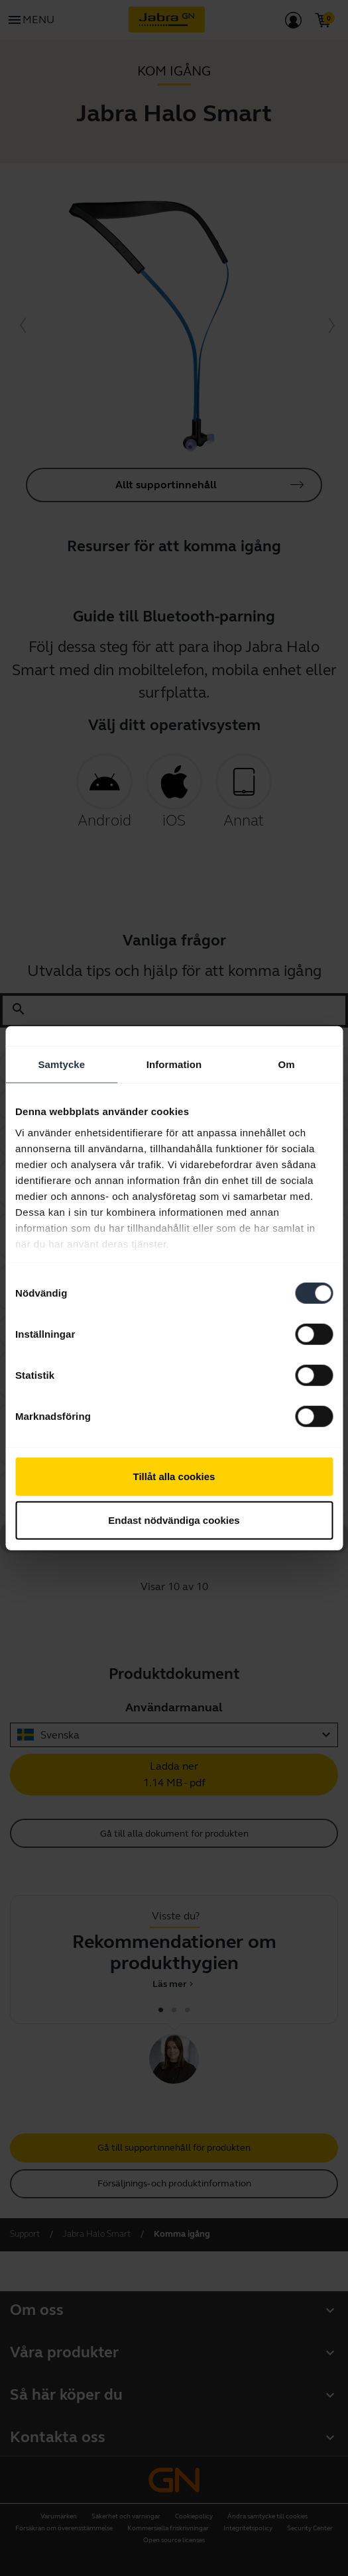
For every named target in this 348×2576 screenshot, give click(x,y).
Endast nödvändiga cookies (173, 1519)
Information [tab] (174, 1064)
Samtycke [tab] (61, 1064)
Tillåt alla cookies (174, 1476)
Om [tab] (286, 1064)
